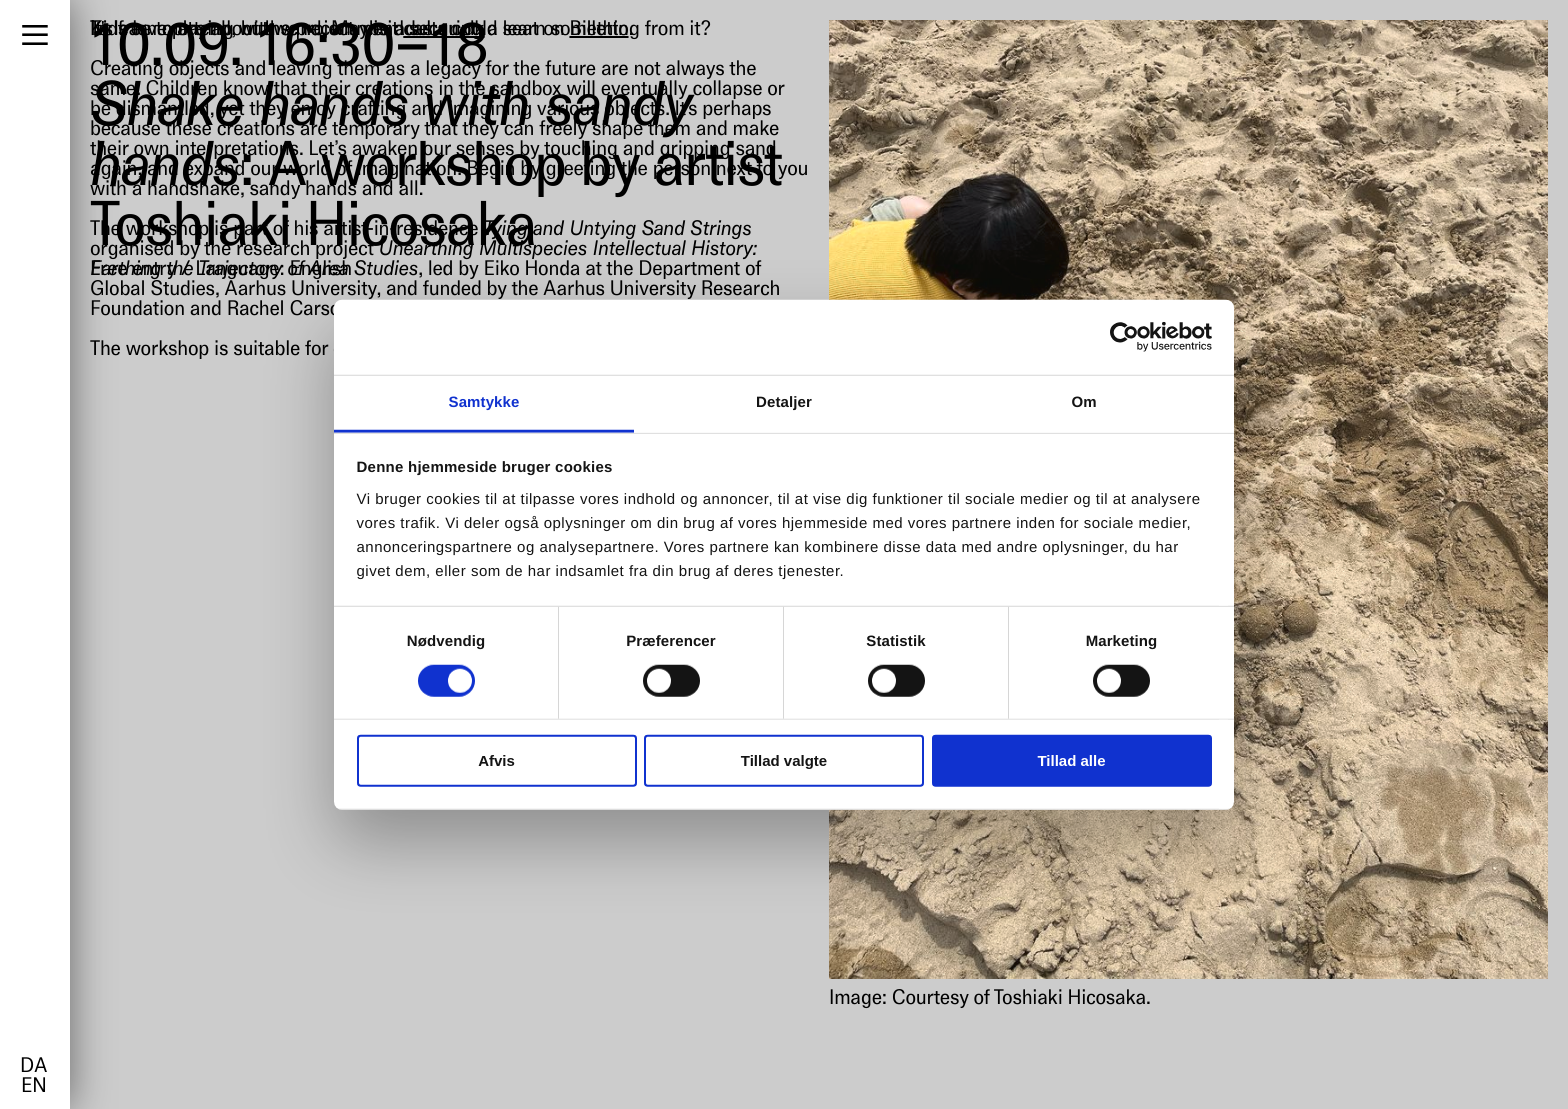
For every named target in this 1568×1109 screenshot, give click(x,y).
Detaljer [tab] (784, 401)
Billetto (598, 30)
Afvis (496, 760)
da (33, 1067)
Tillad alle (1071, 760)
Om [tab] (1083, 401)
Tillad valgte (784, 760)
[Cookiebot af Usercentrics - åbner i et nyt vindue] (1124, 337)
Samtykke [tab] (484, 401)
